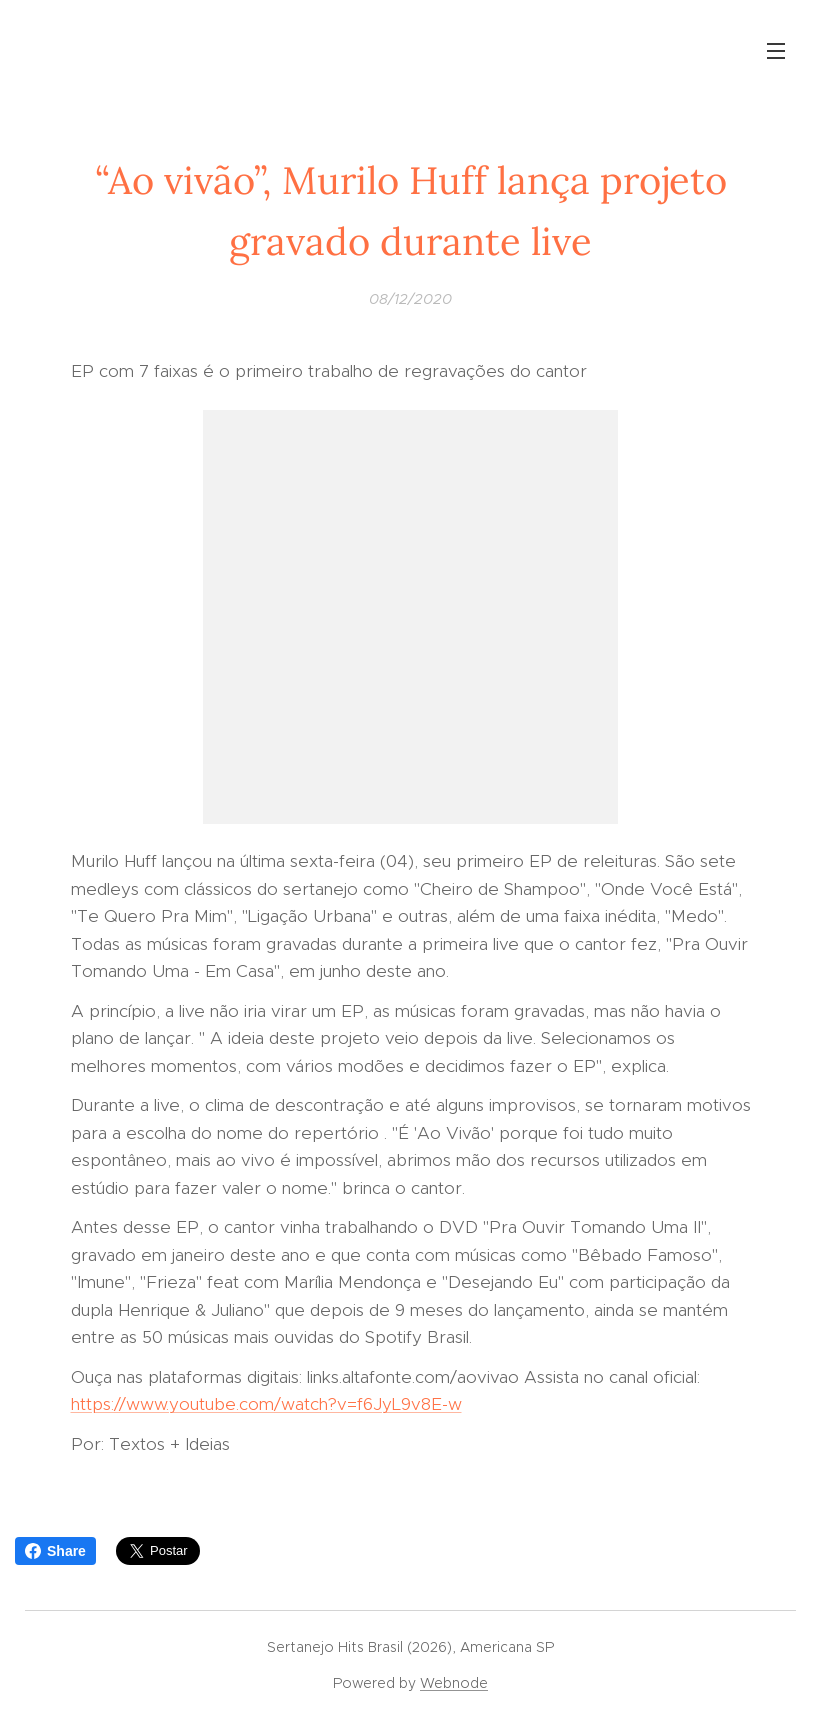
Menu (776, 51)
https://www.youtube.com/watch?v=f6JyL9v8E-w (266, 1404)
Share (55, 1551)
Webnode (454, 1683)
